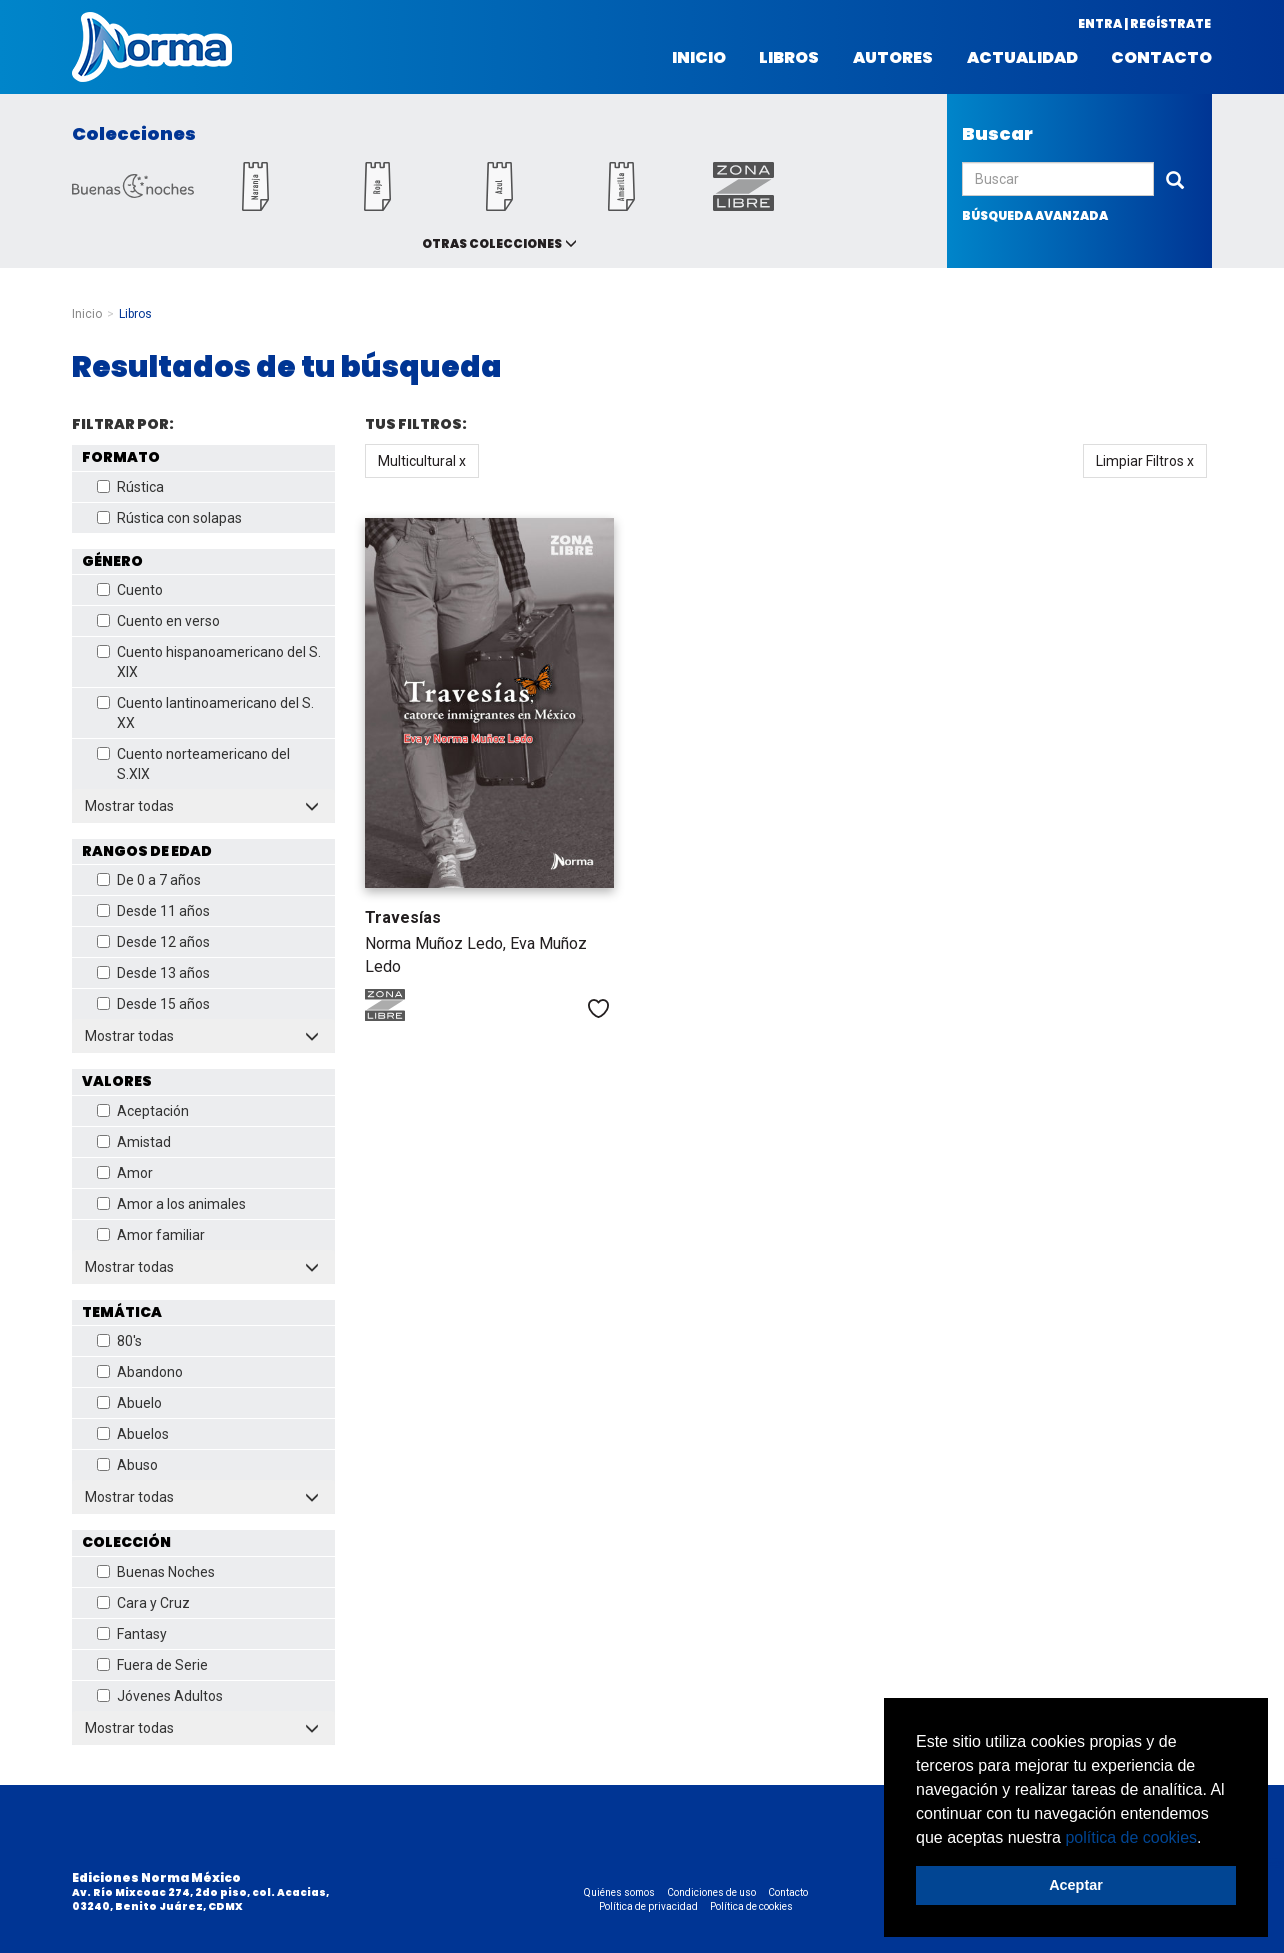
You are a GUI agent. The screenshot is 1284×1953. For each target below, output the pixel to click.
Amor (125, 1173)
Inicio (699, 58)
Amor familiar (151, 1235)
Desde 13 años (153, 973)
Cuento (130, 590)
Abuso (127, 1465)
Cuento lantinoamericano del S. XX (205, 713)
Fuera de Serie (152, 1665)
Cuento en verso (158, 621)
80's (119, 1341)
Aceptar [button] (1076, 1885)
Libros (789, 58)
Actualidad (1022, 58)
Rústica (130, 487)
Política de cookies (751, 1906)
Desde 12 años (153, 942)
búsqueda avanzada (1035, 215)
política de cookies (1131, 1837)
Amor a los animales (171, 1204)
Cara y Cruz (143, 1603)
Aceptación (143, 1111)
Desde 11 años (153, 911)
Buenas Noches (156, 1572)
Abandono (140, 1372)
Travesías (403, 917)
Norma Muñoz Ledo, (437, 943)
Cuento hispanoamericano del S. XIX (209, 662)
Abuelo (129, 1403)
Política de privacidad (648, 1906)
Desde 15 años (153, 1004)
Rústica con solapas (169, 518)
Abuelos (133, 1434)
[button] (1209, 1839)
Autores (893, 58)
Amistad (134, 1142)
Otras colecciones (492, 243)
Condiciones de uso (711, 1892)
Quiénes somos (619, 1892)
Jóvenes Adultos (160, 1696)
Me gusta (598, 1008)
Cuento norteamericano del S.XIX (193, 764)
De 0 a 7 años (149, 880)
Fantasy (132, 1634)
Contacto (1161, 58)
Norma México (152, 47)
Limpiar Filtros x (1145, 461)
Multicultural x (422, 461)
